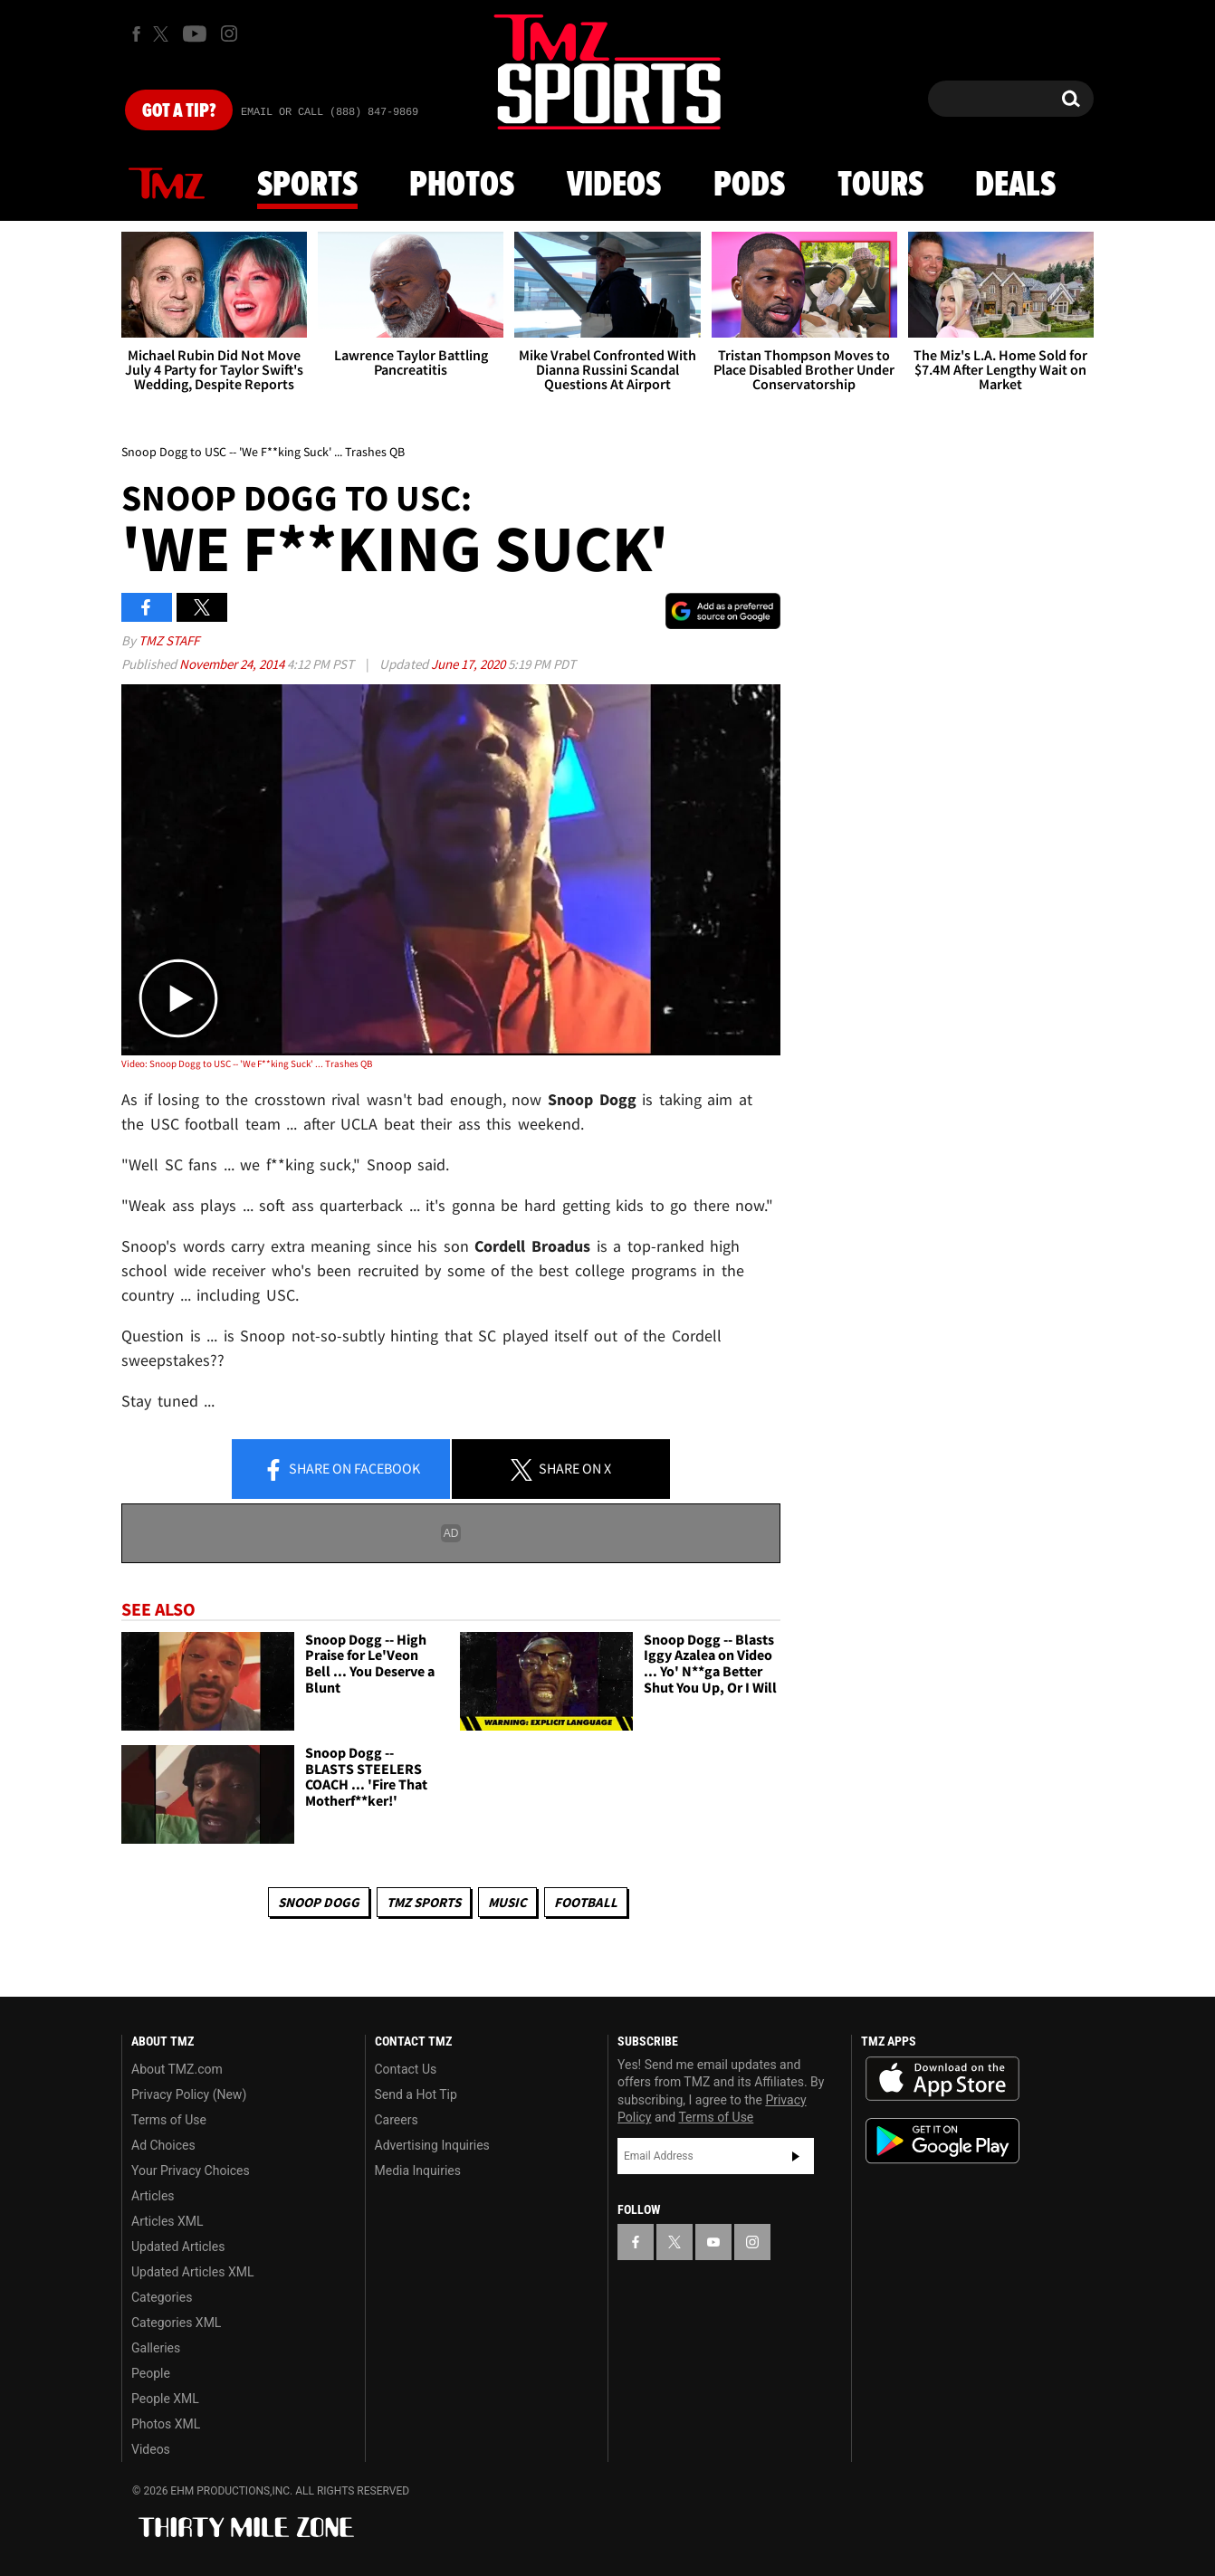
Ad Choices (163, 2145)
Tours (880, 185)
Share (341, 1470)
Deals (1015, 185)
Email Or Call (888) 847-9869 (329, 112)
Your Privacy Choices (190, 2170)
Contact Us (406, 2069)
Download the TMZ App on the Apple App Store (942, 2079)
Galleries (155, 2348)
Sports (307, 185)
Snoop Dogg (318, 1902)
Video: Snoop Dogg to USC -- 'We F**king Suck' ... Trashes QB (246, 1063)
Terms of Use (168, 2120)
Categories (161, 2297)
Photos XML (165, 2424)
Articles (153, 2196)
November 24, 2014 (233, 664)
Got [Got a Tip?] (178, 111)
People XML (165, 2398)
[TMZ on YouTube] (713, 2242)
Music (507, 1902)
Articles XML (167, 2221)
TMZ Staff (169, 640)
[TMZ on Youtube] (195, 33)
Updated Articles (178, 2246)
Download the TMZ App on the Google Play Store (942, 2141)
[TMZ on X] (163, 33)
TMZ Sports (424, 1902)
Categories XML (176, 2322)
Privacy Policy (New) (188, 2094)
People (150, 2373)
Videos (614, 185)
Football (585, 1902)
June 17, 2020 (469, 664)
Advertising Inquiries (432, 2145)
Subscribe (796, 2156)
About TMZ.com (177, 2069)
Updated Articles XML (192, 2272)
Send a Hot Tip (416, 2094)
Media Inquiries (418, 2170)
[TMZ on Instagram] (229, 33)
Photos (461, 185)
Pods (749, 185)
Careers (396, 2120)
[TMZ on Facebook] (136, 33)
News (166, 184)
